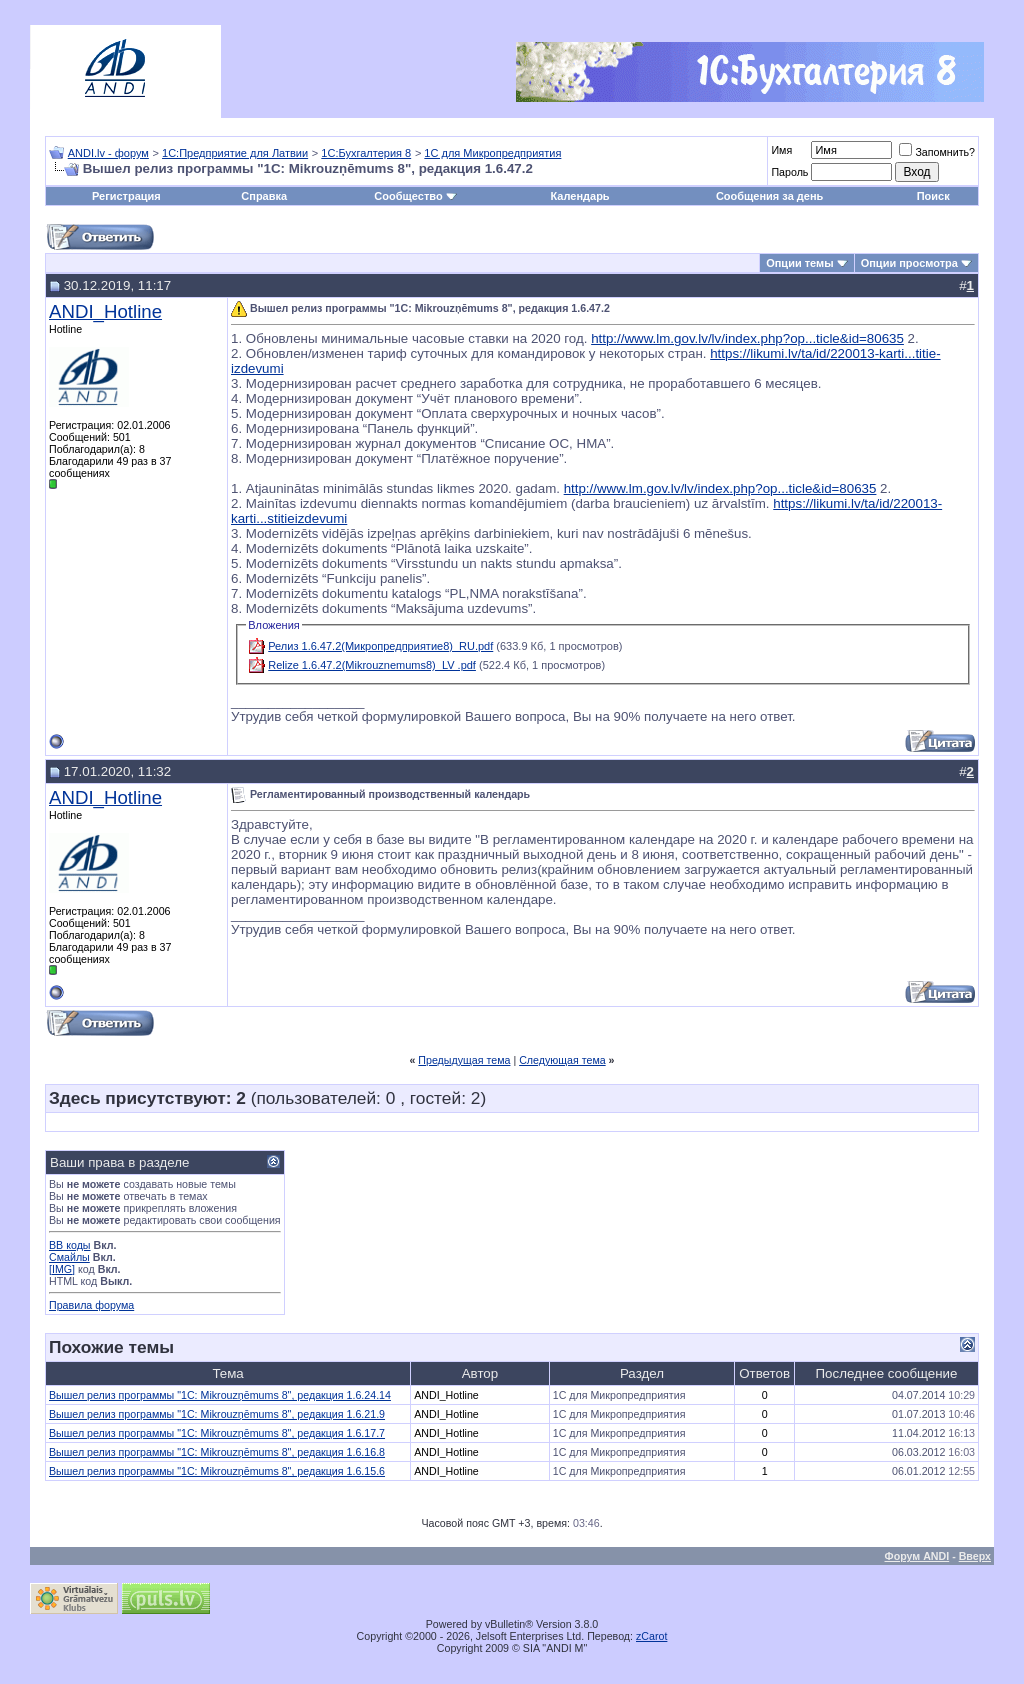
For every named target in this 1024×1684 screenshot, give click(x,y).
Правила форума (91, 1305)
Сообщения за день (769, 196)
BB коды (70, 1245)
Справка (264, 196)
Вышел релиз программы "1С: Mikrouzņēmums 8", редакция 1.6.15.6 (217, 1471)
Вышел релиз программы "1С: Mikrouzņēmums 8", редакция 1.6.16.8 (217, 1452)
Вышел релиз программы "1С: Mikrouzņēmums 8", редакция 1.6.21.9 (217, 1414)
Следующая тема (562, 1060)
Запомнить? (937, 152)
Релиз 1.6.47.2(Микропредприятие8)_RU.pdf (380, 646)
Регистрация (126, 196)
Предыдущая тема (464, 1060)
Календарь (579, 196)
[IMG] (62, 1269)
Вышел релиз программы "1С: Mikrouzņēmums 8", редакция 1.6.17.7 (217, 1433)
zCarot (651, 1636)
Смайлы (69, 1257)
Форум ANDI (917, 1556)
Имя (781, 150)
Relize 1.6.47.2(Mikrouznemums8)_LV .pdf (372, 665)
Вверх (975, 1556)
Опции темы (799, 263)
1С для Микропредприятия (492, 153)
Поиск (933, 196)
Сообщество (415, 196)
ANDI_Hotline (105, 311)
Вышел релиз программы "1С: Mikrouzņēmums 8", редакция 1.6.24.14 (220, 1395)
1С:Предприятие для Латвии (235, 153)
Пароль (789, 172)
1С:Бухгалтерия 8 (366, 153)
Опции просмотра (909, 263)
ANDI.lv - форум (108, 153)
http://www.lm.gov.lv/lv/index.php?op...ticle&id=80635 (747, 338)
